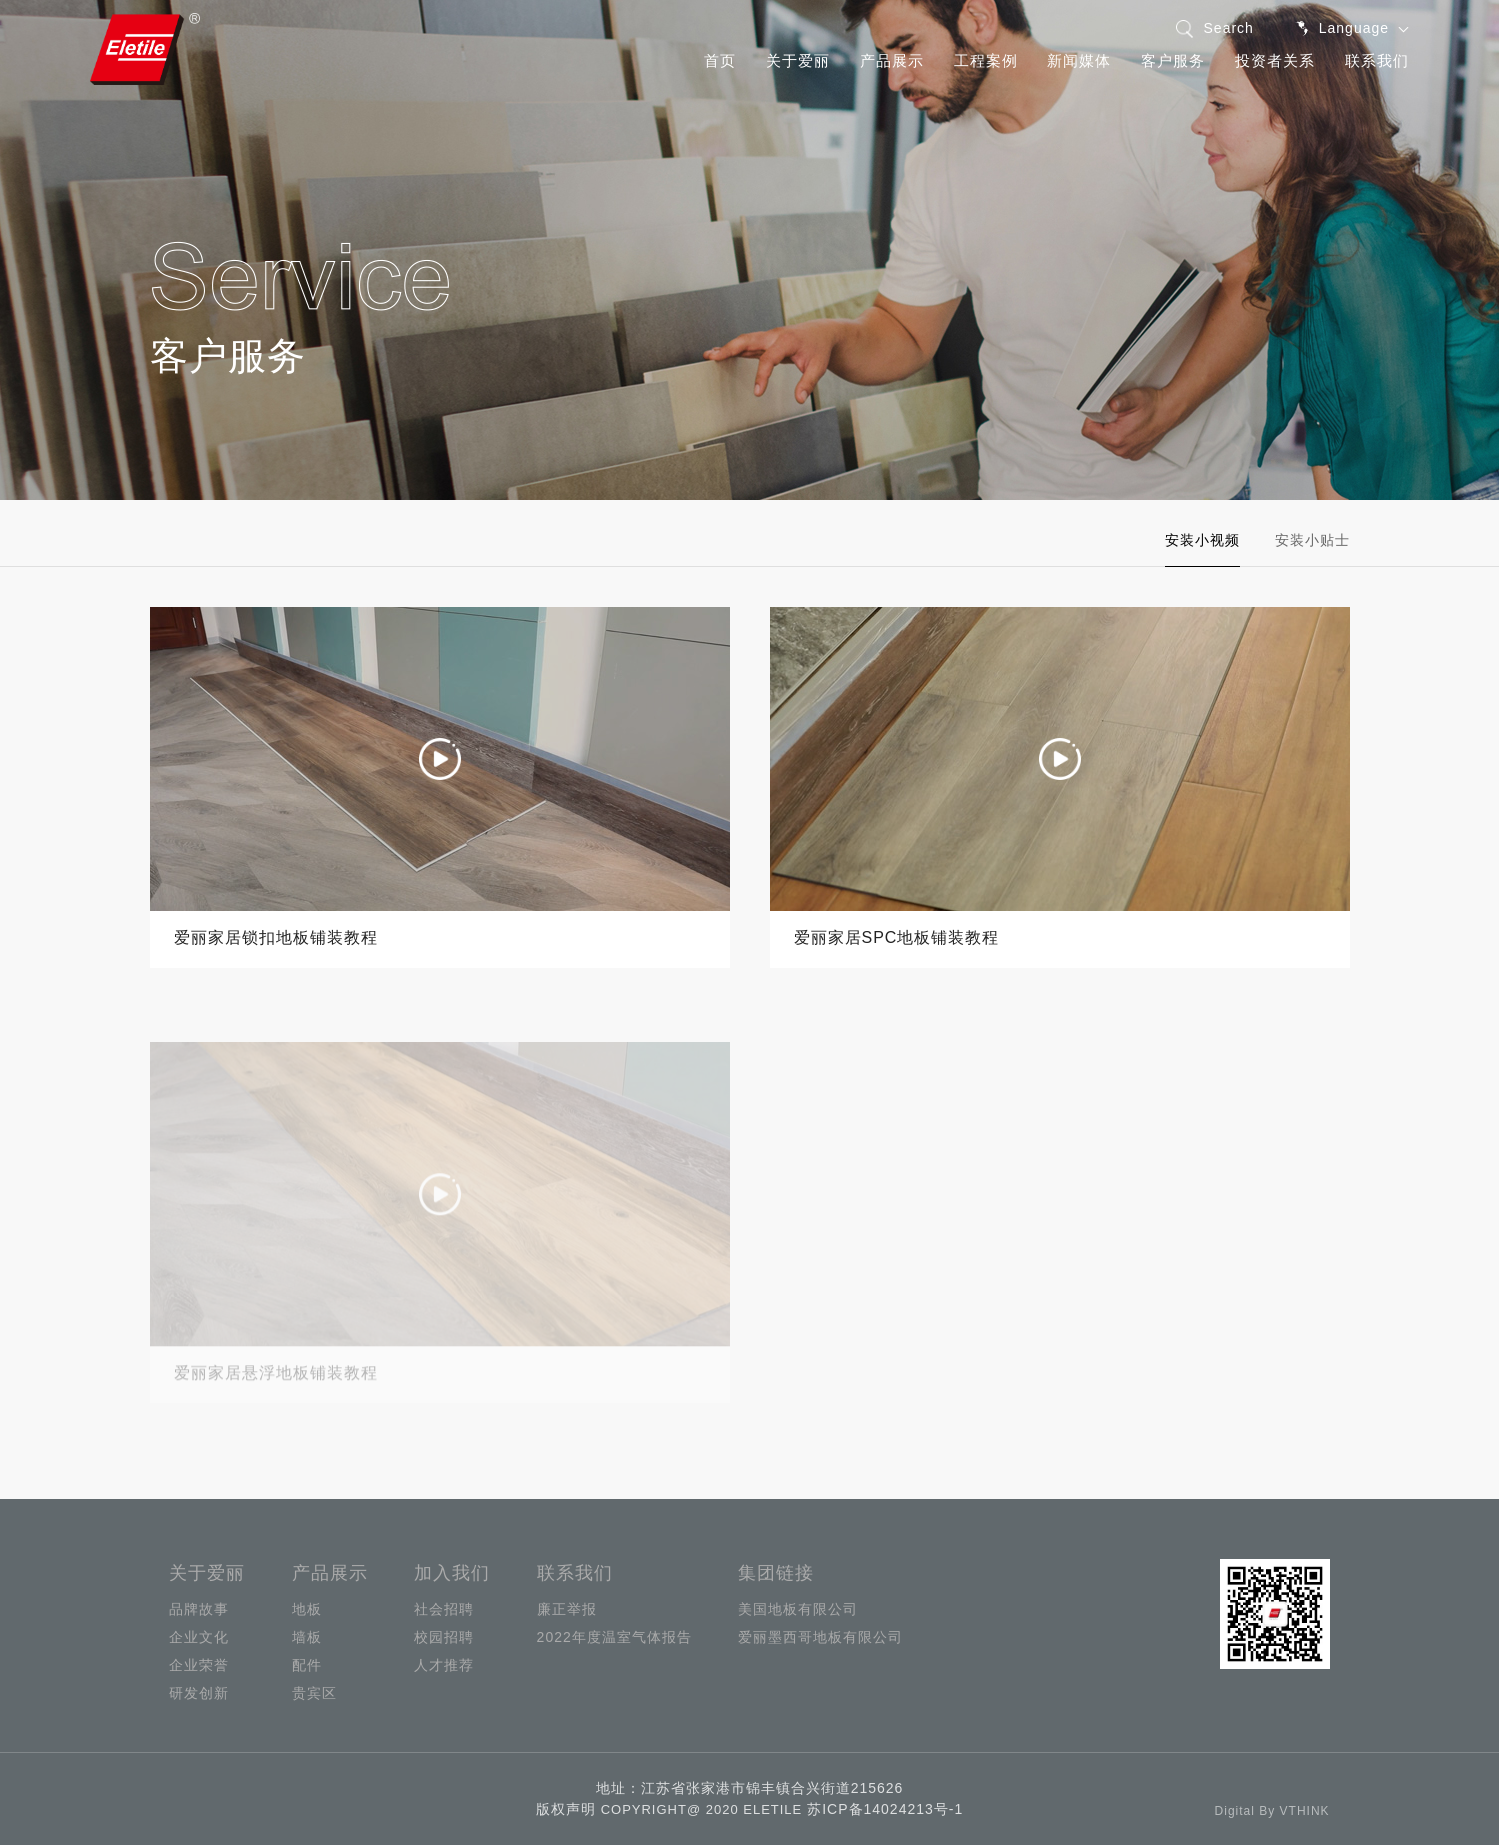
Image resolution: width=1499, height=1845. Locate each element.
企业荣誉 (199, 1665)
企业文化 (199, 1637)
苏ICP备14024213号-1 (885, 1809)
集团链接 (776, 1573)
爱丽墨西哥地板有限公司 (820, 1637)
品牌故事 (199, 1609)
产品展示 (892, 60)
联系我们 (1377, 60)
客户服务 (1173, 60)
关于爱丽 (798, 60)
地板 (307, 1609)
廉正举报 (567, 1609)
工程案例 (986, 60)
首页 (720, 60)
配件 (307, 1665)
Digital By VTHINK (1272, 1811)
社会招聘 (444, 1609)
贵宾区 (314, 1693)
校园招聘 (444, 1637)
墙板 (307, 1637)
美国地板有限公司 (798, 1609)
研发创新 (199, 1693)
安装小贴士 (1312, 540)
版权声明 (566, 1809)
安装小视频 (1202, 540)
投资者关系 (1275, 60)
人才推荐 (444, 1665)
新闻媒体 (1079, 60)
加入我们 (452, 1573)
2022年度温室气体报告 (614, 1637)
